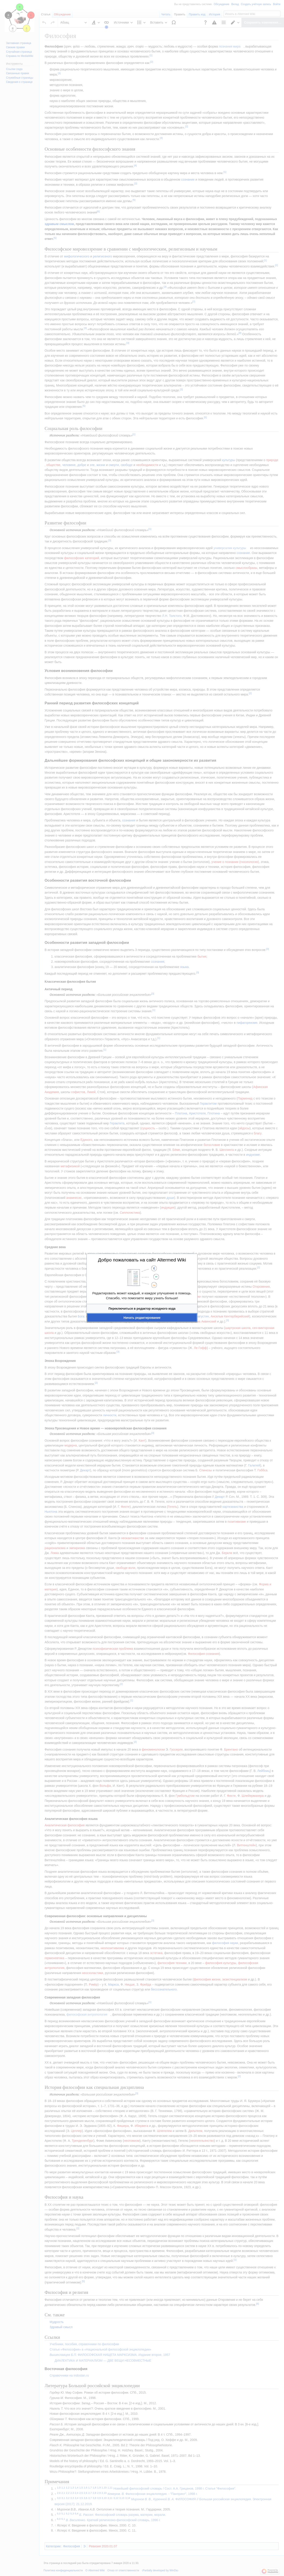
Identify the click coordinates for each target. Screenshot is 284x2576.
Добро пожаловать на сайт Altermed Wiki (142, 1259)
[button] (142, 1308)
